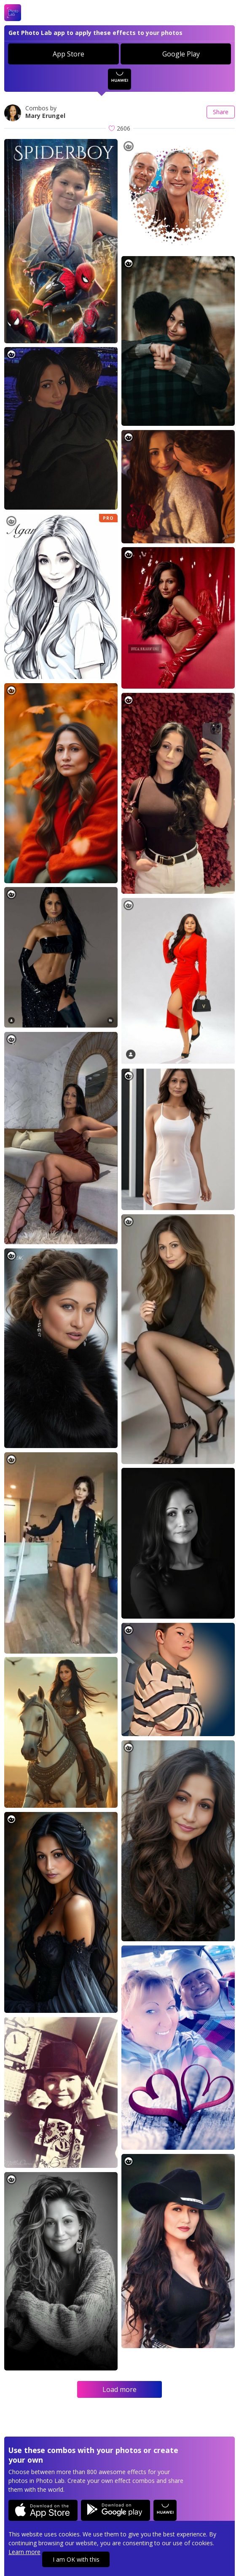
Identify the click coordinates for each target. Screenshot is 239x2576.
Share (220, 112)
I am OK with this (76, 2559)
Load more (119, 2389)
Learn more (24, 2552)
